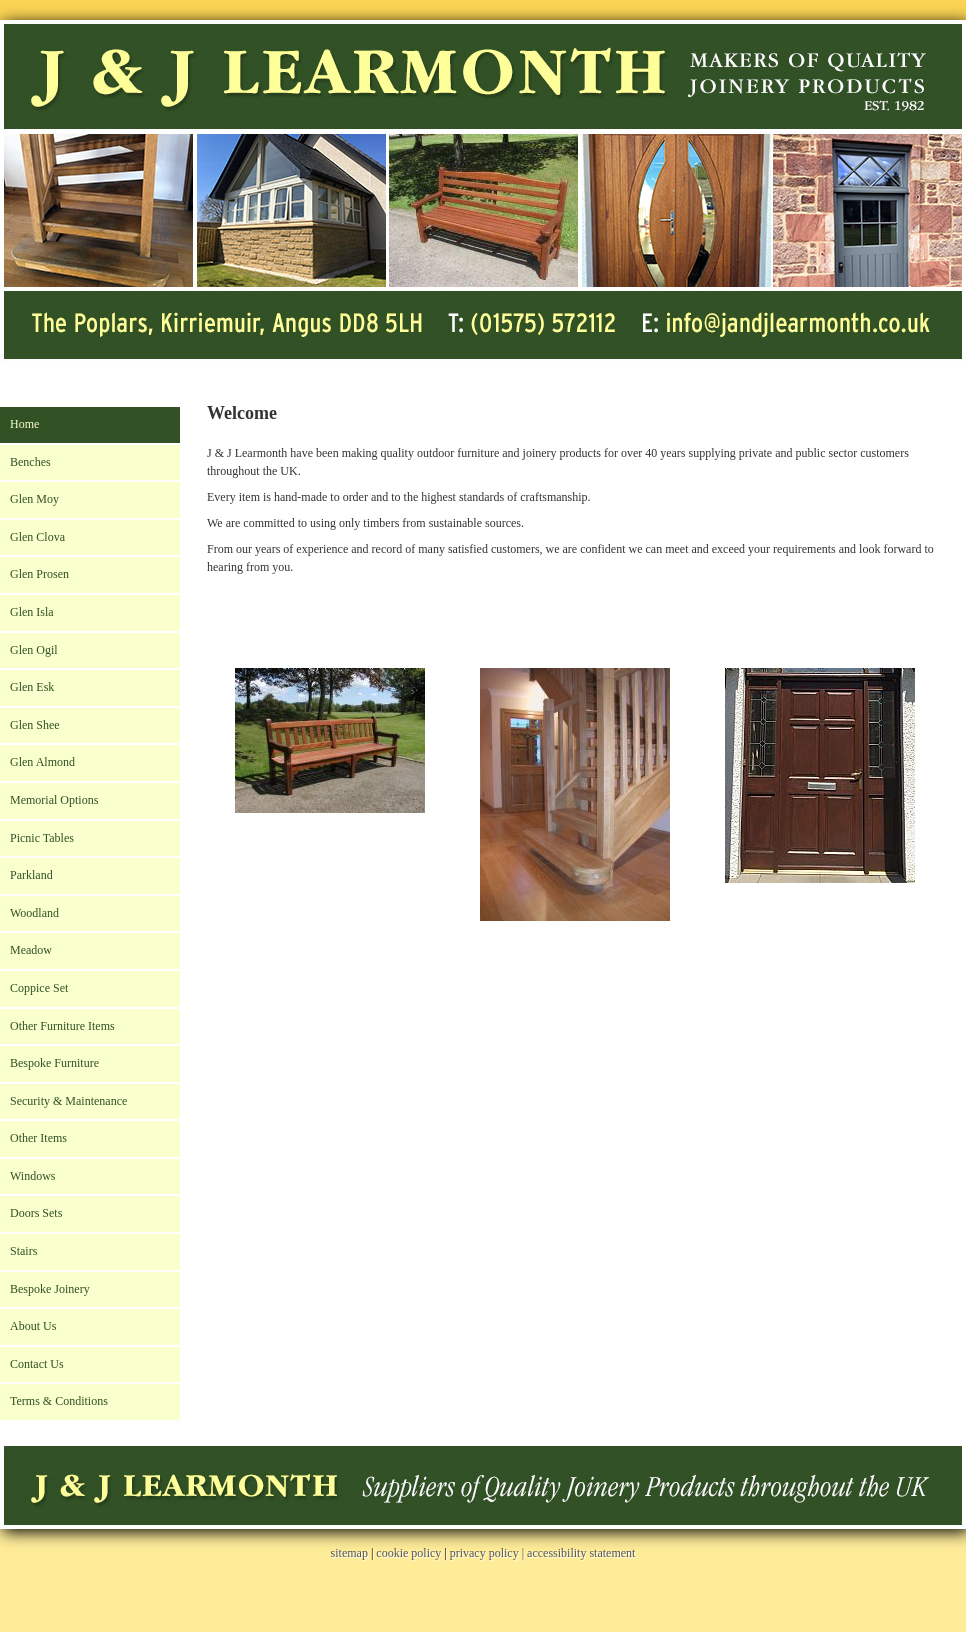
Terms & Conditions (59, 1401)
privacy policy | (488, 1553)
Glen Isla (32, 612)
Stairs (23, 1251)
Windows (33, 1176)
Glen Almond (42, 762)
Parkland (31, 875)
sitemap (349, 1553)
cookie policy (408, 1553)
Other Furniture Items (62, 1026)
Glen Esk (32, 687)
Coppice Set (39, 988)
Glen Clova (37, 537)
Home (24, 424)
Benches (30, 462)
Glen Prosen (39, 574)
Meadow (31, 950)
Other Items (38, 1138)
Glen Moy (34, 499)
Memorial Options (54, 800)
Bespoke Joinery (50, 1289)
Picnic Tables (42, 838)
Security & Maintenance (68, 1101)
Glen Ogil (34, 650)
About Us (33, 1326)
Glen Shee (35, 725)
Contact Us (37, 1364)
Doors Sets (36, 1213)
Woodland (34, 913)
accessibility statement (581, 1553)
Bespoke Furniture (54, 1063)
